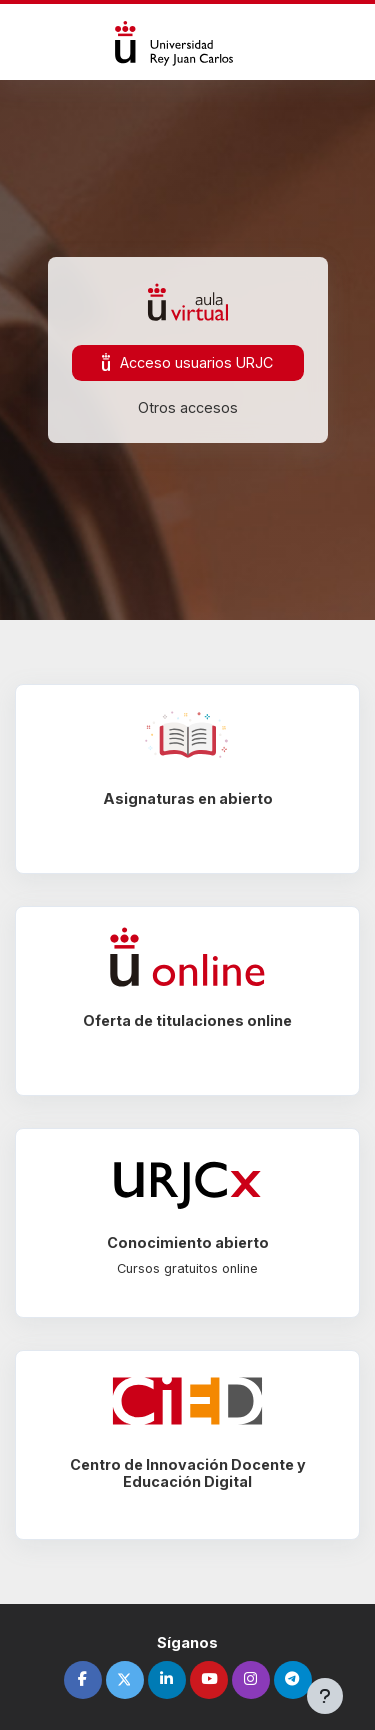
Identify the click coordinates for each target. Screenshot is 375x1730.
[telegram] (293, 1680)
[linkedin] (167, 1680)
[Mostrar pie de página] (325, 1696)
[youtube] (209, 1680)
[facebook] (83, 1680)
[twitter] (125, 1680)
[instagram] (251, 1680)
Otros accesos (188, 407)
